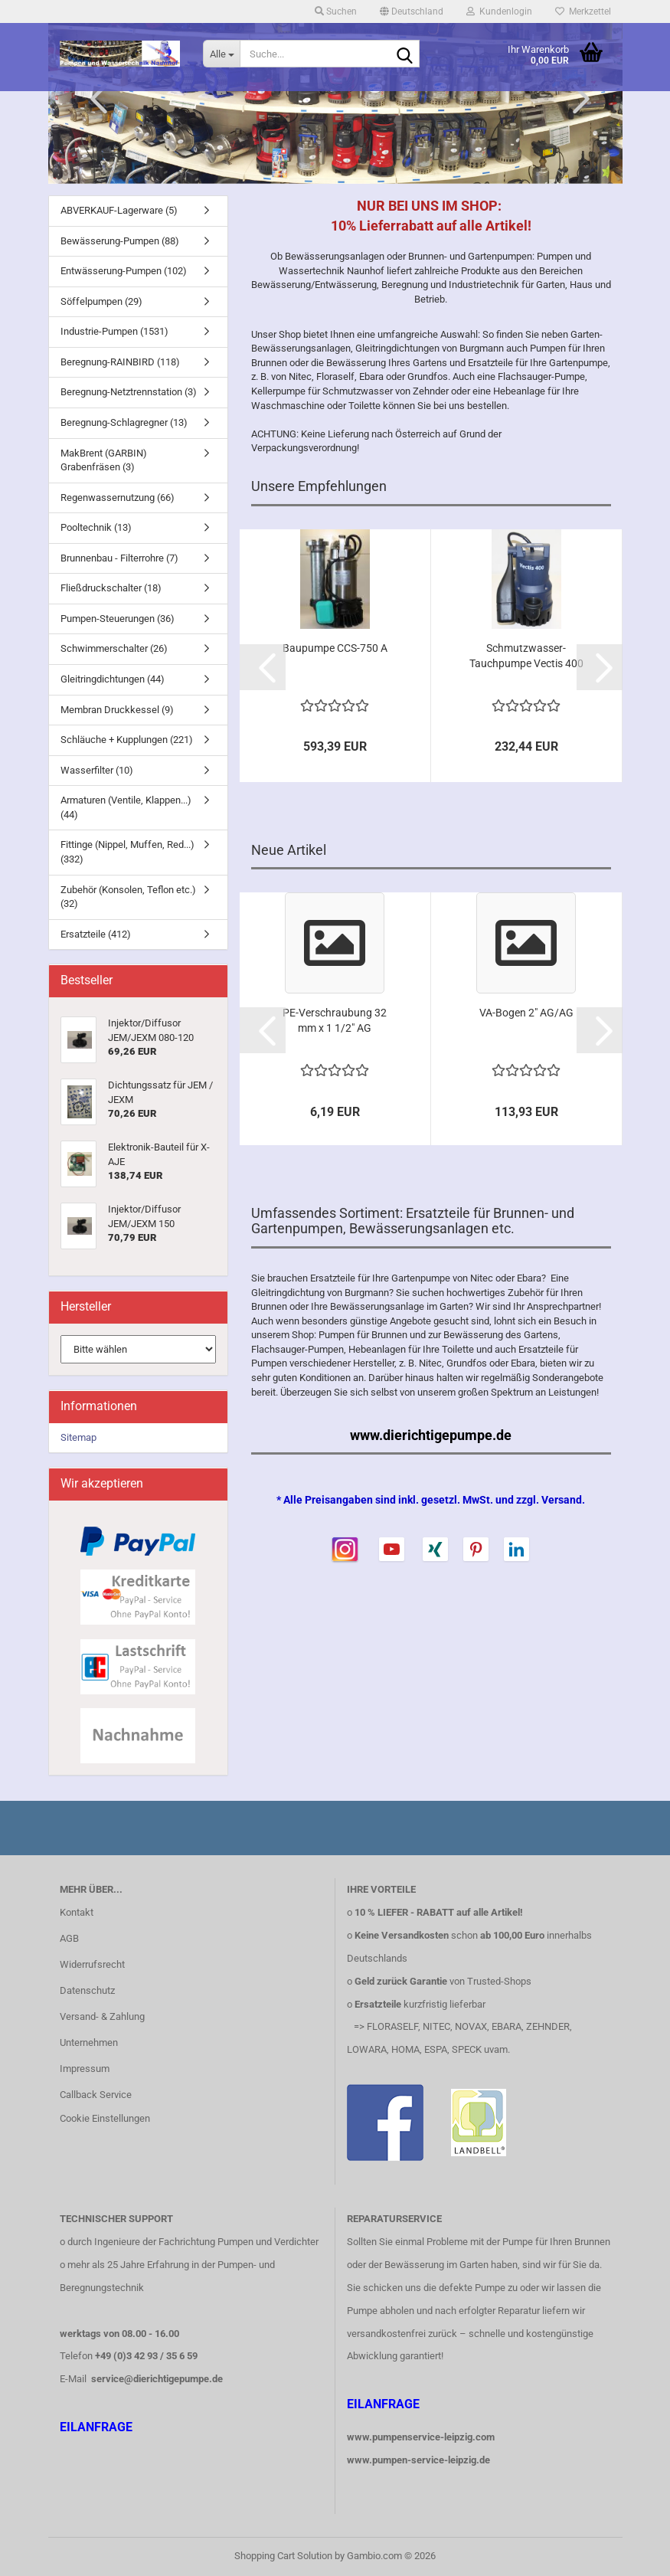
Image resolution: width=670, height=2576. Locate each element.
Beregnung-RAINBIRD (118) (120, 362)
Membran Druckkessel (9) (117, 709)
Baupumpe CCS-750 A (335, 648)
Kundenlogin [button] (499, 11)
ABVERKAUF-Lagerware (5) (119, 210)
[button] (411, 11)
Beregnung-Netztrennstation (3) (128, 392)
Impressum (84, 2068)
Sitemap (78, 1437)
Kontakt (76, 1912)
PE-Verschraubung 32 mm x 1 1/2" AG (335, 1020)
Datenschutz (87, 1990)
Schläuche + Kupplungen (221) (126, 739)
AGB (69, 1938)
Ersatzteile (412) (95, 934)
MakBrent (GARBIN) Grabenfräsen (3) (103, 460)
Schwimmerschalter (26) (114, 648)
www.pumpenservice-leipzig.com (421, 2437)
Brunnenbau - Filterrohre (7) (119, 558)
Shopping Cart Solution (283, 2555)
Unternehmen (89, 2042)
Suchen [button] (336, 11)
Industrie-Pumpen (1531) (114, 331)
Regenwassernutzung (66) (117, 497)
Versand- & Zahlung (102, 2016)
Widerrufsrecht (92, 1964)
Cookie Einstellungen (105, 2118)
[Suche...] (221, 53)
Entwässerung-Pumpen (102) (123, 271)
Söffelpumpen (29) (101, 301)
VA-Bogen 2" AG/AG (526, 1013)
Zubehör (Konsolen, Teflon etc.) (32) (128, 897)
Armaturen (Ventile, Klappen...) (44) (125, 807)
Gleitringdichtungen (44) (112, 679)
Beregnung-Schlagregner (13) (124, 422)
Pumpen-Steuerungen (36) (117, 618)
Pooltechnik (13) (96, 527)
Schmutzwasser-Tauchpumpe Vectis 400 (526, 655)
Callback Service (96, 2094)
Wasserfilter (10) (96, 770)
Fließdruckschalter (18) (111, 588)
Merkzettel (583, 11)
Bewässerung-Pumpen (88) (119, 241)
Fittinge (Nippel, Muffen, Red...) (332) (127, 852)
